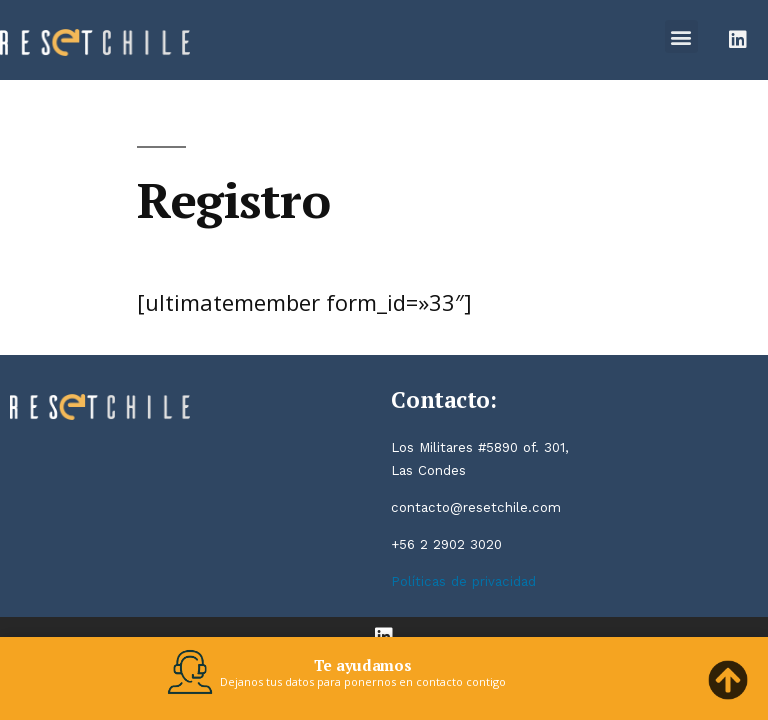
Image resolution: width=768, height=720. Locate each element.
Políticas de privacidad (463, 581)
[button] (681, 36)
